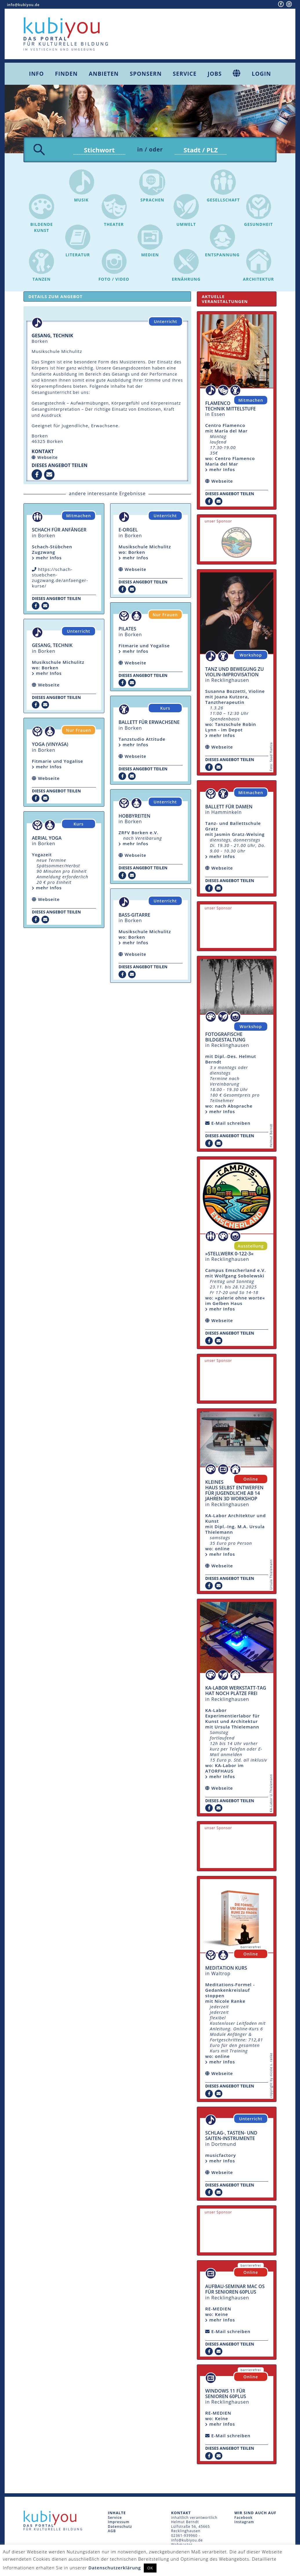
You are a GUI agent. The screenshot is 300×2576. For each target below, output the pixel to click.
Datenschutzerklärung (114, 2567)
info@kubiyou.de (23, 4)
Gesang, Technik (52, 646)
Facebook (243, 2518)
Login (261, 73)
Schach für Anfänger (59, 531)
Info (36, 73)
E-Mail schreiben (230, 1124)
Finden (66, 73)
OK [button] (150, 2567)
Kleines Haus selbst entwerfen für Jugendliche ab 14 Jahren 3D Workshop (234, 1492)
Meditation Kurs (226, 1969)
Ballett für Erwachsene (149, 723)
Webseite (47, 459)
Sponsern (146, 73)
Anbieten (104, 73)
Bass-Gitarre (134, 916)
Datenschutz (120, 2527)
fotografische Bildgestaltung (225, 1038)
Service (185, 73)
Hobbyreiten (134, 817)
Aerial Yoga (46, 839)
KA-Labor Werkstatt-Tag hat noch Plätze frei (235, 1692)
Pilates (127, 630)
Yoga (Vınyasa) (50, 745)
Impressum (118, 2523)
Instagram (244, 2523)
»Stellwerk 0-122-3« (229, 1255)
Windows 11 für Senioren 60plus (225, 2395)
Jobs (215, 73)
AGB (112, 2532)
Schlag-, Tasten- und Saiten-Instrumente (231, 2137)
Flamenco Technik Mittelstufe (230, 407)
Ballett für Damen (228, 808)
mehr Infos (47, 559)
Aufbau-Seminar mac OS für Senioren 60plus (235, 2290)
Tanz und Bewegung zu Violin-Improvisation (234, 673)
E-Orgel (128, 531)
